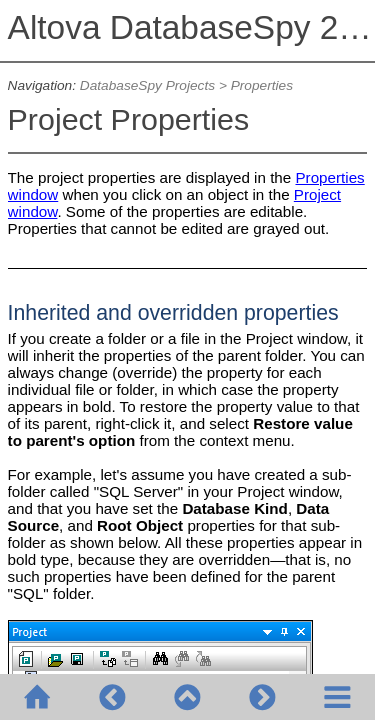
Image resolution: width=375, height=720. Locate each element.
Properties (262, 85)
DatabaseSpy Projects (147, 85)
